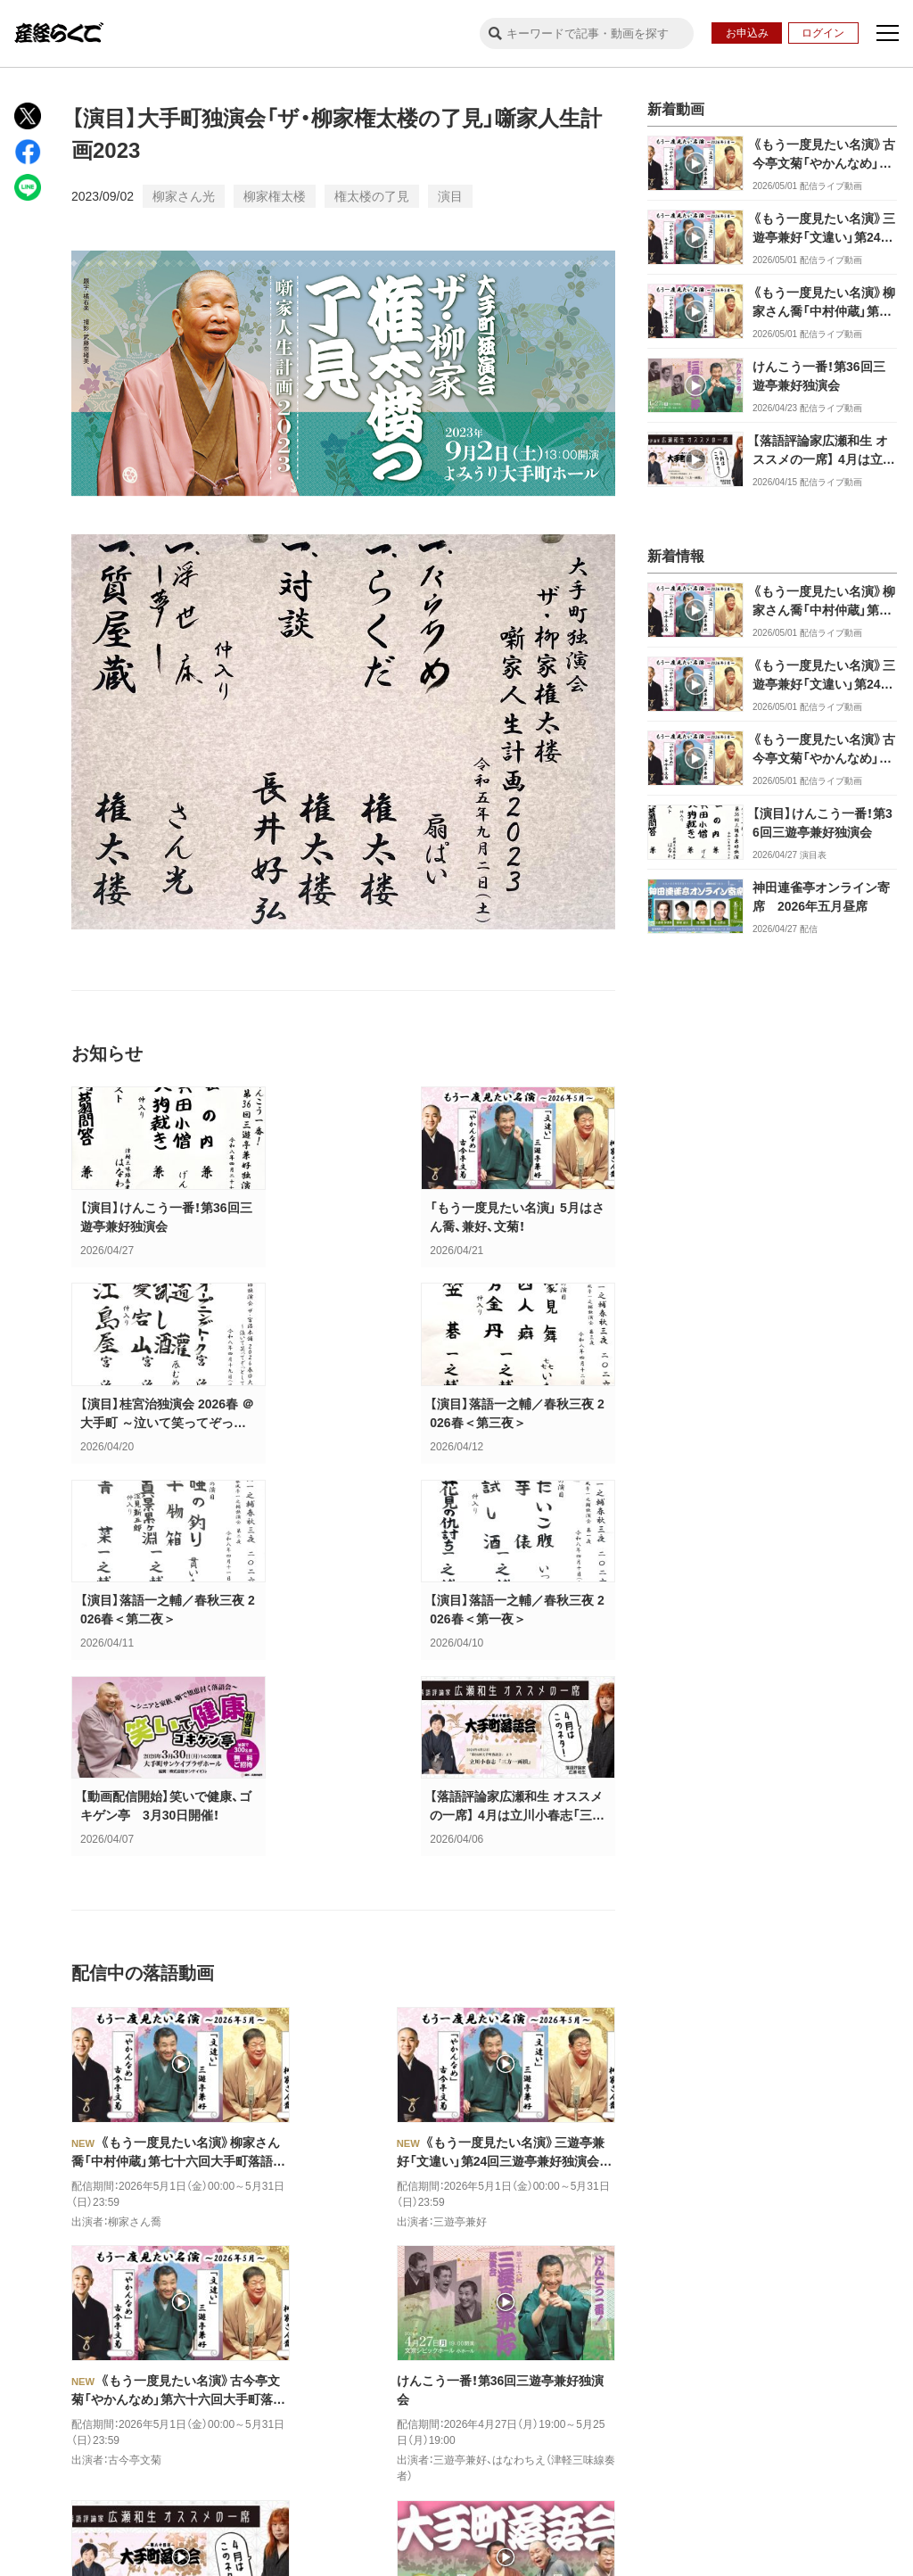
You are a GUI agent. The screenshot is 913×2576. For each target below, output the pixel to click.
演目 (450, 196)
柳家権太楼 (274, 196)
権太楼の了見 (371, 196)
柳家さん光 (183, 196)
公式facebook (170, 2355)
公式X (50, 2355)
